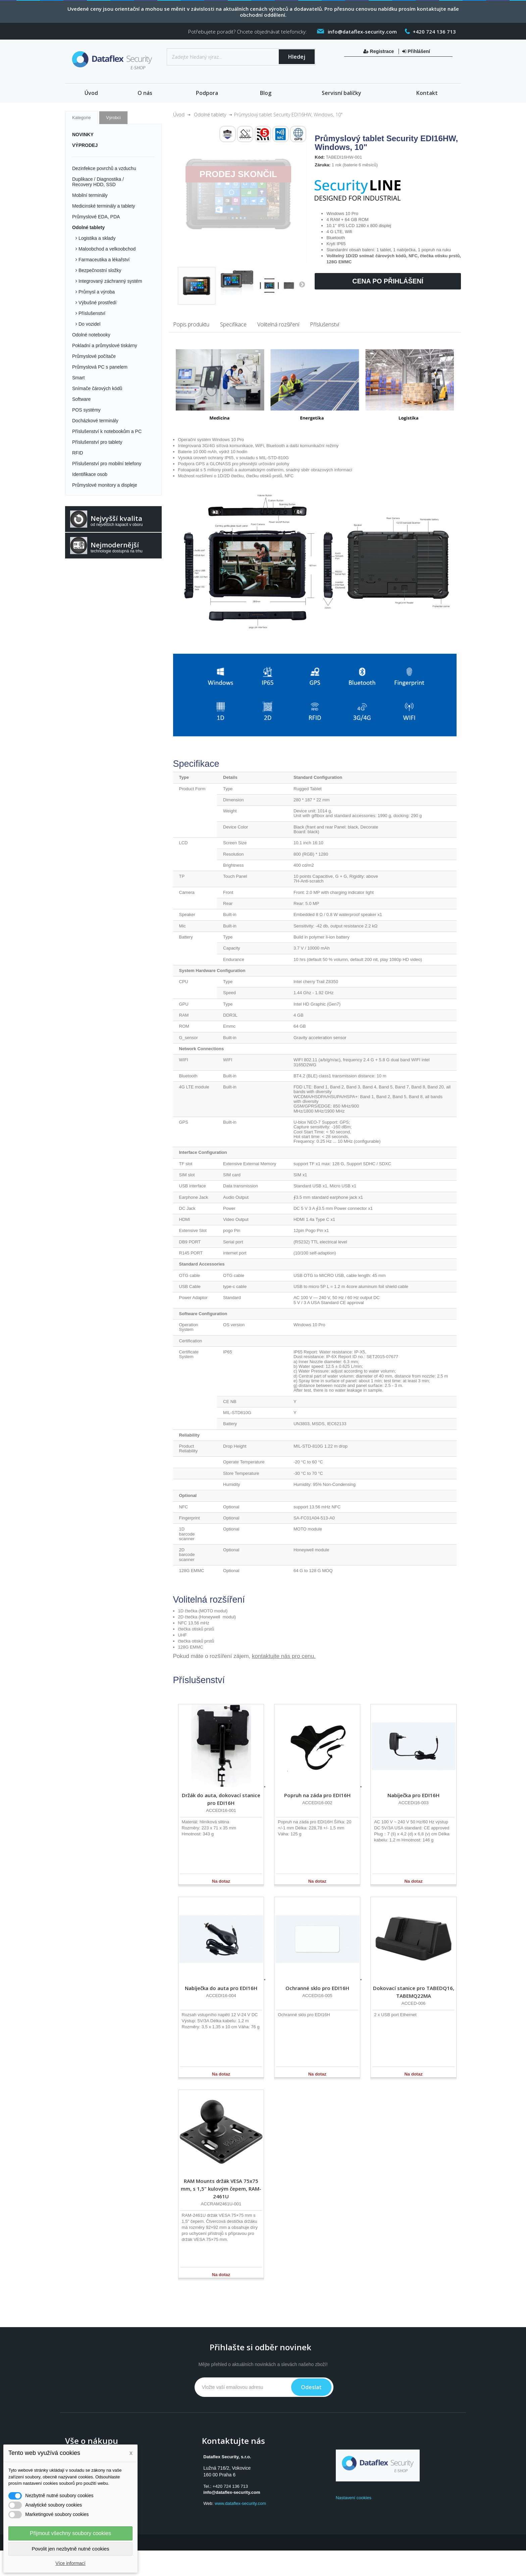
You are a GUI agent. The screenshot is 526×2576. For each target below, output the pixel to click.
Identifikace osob (89, 474)
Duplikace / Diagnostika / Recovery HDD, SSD (98, 181)
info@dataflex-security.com (231, 2492)
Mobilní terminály (90, 195)
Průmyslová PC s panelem (99, 367)
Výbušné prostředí (97, 302)
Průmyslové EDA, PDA (96, 216)
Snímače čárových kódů (97, 388)
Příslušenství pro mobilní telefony (106, 463)
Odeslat (311, 2387)
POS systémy (86, 410)
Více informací (70, 2563)
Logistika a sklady (96, 238)
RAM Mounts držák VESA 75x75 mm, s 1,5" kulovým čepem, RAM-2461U (221, 2189)
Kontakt (427, 93)
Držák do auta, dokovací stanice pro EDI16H (221, 1799)
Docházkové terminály (95, 420)
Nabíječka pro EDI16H (413, 1795)
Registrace (379, 51)
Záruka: (322, 164)
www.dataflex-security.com (240, 2503)
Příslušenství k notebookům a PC (107, 431)
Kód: (320, 157)
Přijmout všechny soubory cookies (70, 2533)
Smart (78, 377)
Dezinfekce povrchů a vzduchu (104, 168)
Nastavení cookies (353, 2497)
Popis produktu (191, 324)
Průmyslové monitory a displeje (104, 485)
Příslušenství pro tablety (97, 442)
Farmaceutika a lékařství (103, 259)
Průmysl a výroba (96, 291)
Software (81, 399)
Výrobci (113, 117)
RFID (77, 452)
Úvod (91, 93)
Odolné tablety (88, 227)
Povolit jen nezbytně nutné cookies (70, 2549)
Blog (265, 93)
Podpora (207, 93)
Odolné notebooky (91, 334)
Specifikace (233, 324)
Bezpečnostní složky (99, 270)
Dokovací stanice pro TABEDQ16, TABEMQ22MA (413, 1992)
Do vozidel (88, 324)
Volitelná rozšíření (278, 324)
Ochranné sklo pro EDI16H (317, 1988)
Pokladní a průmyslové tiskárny (104, 345)
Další (302, 284)
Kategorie (81, 117)
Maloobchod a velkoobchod (106, 249)
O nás (145, 93)
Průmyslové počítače (94, 356)
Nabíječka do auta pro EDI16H (221, 1988)
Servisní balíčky (341, 93)
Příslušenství (91, 313)
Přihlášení (416, 51)
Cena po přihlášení (387, 281)
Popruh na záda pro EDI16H (317, 1795)
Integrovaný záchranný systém (109, 281)
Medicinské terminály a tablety (103, 206)
